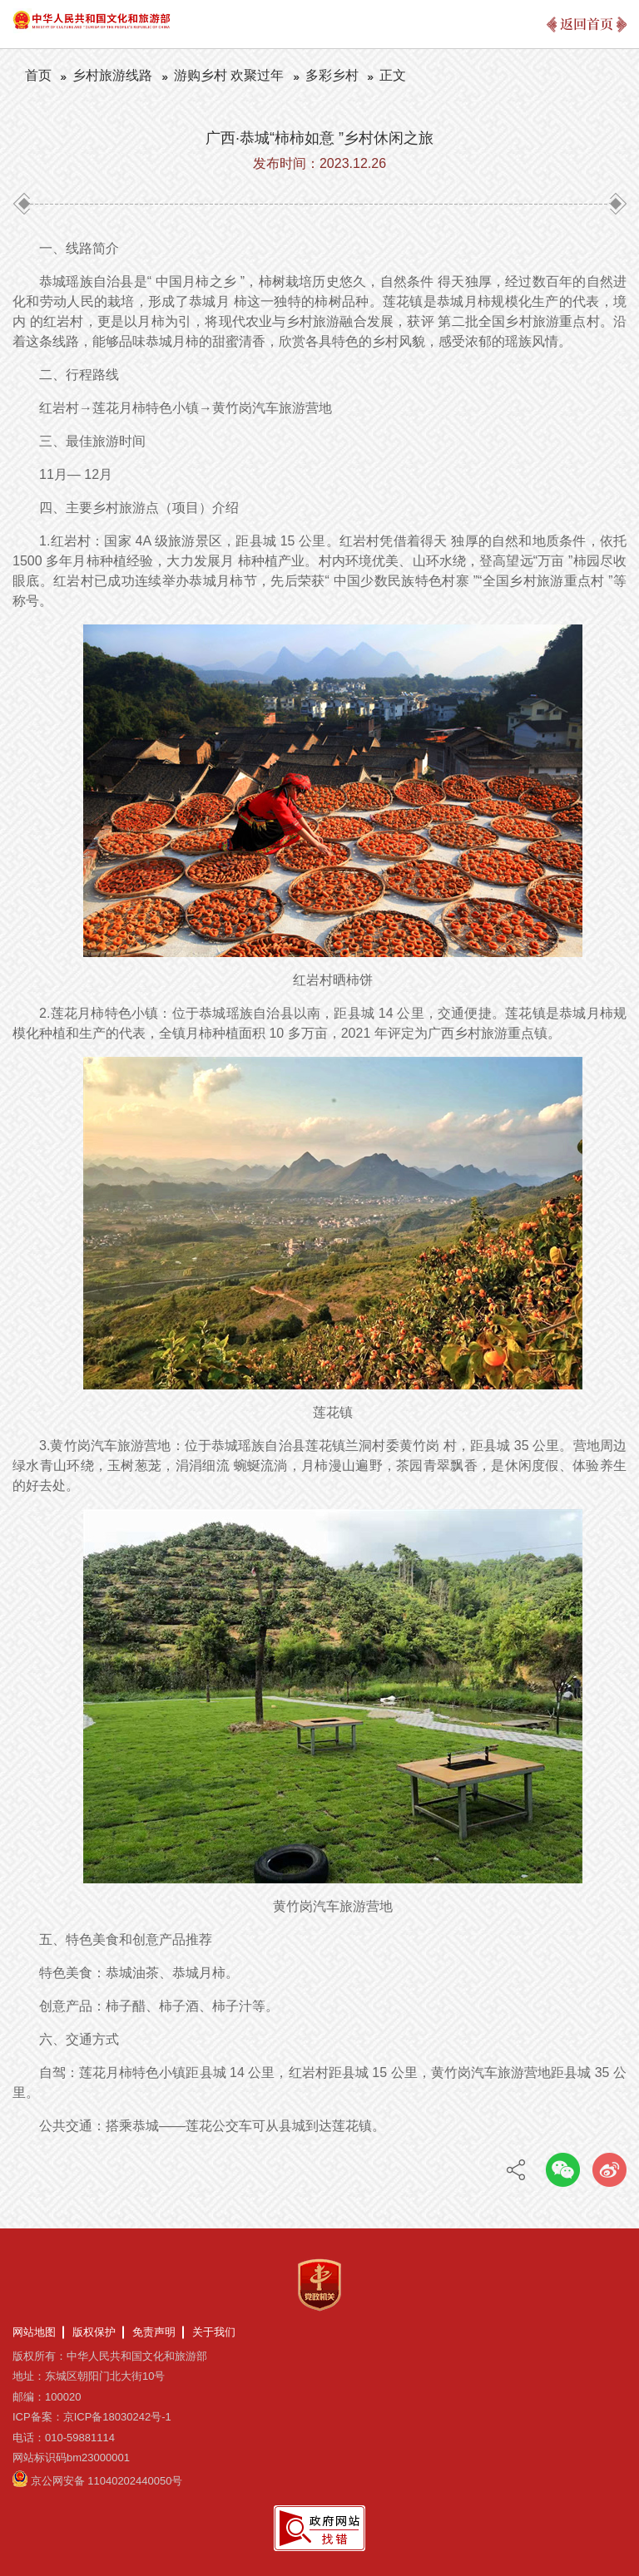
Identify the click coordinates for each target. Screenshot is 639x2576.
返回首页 (586, 23)
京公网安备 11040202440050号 (107, 2481)
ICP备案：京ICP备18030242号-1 (91, 2417)
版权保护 (94, 2332)
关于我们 (213, 2332)
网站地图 (34, 2332)
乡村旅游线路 (112, 75)
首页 (38, 75)
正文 (392, 75)
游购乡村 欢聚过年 (229, 75)
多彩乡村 (332, 75)
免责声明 (154, 2332)
